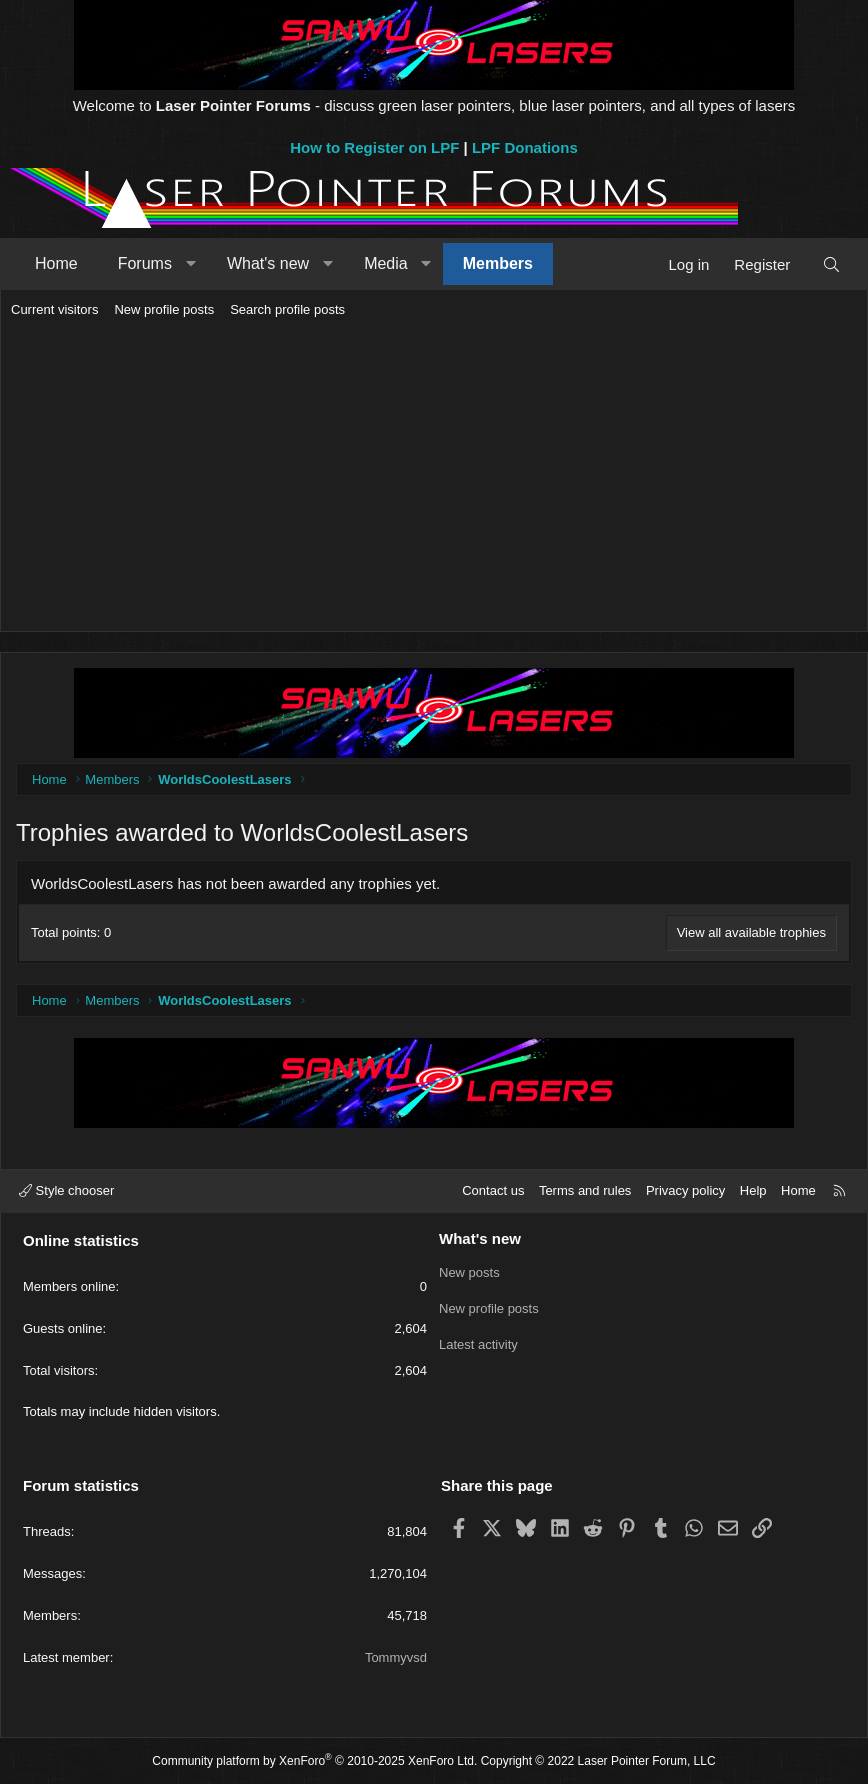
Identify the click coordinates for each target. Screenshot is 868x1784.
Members (498, 263)
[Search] (831, 264)
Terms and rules (585, 1190)
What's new (268, 263)
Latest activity (478, 1344)
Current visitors (54, 309)
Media (386, 263)
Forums (145, 263)
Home (56, 263)
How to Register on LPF (374, 147)
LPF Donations (525, 147)
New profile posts (164, 309)
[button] (190, 264)
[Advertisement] (434, 476)
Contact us (493, 1190)
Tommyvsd (396, 1657)
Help (753, 1190)
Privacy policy (685, 1190)
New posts (469, 1272)
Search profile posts (287, 309)
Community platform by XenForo (314, 1761)
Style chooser (66, 1190)
